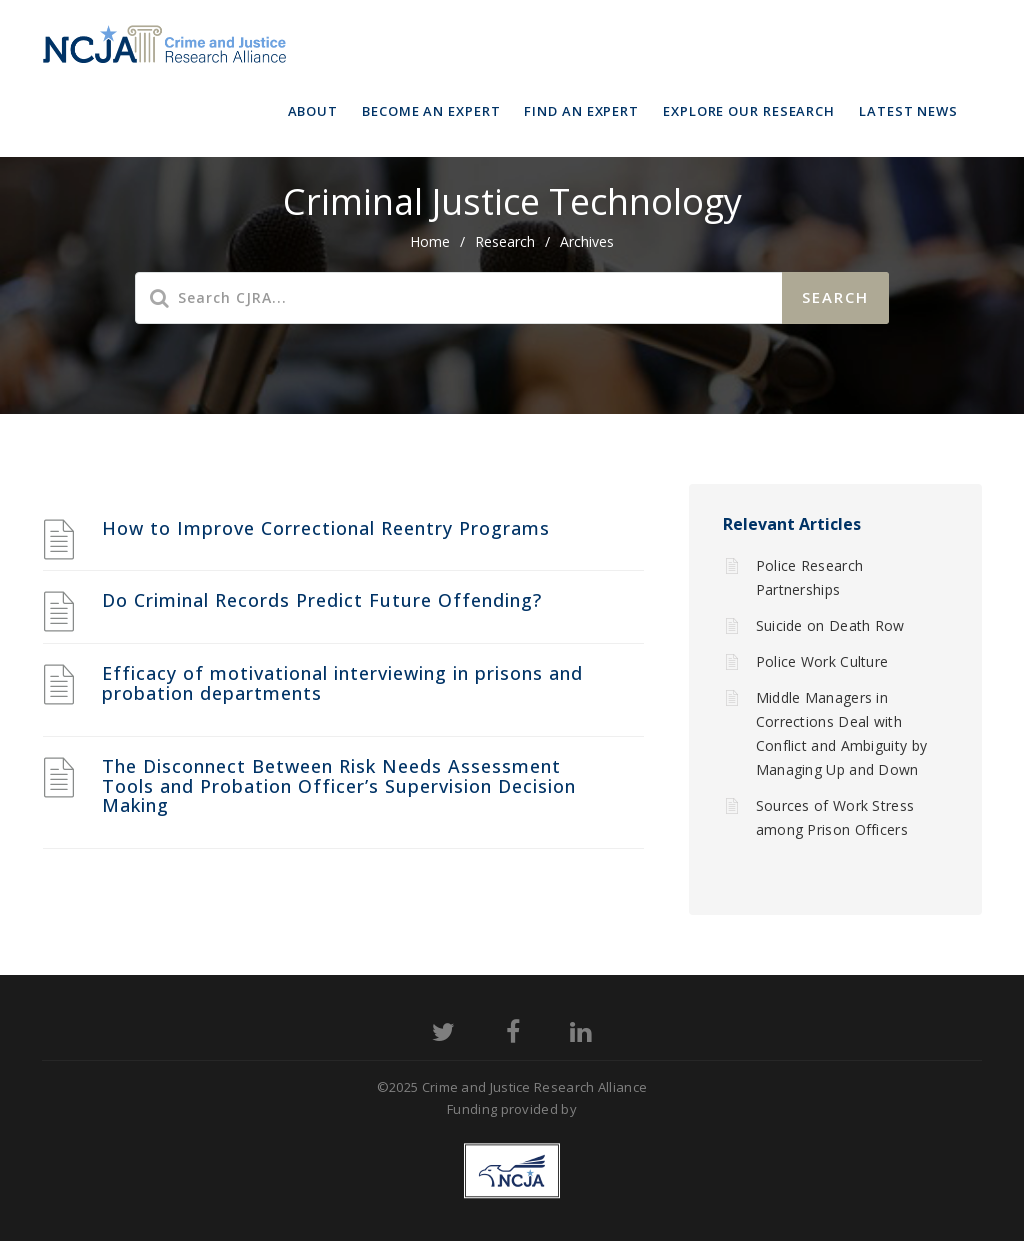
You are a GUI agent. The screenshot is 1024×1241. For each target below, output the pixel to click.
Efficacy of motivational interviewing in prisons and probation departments (342, 683)
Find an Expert (581, 111)
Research (505, 241)
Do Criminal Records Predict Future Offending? (322, 600)
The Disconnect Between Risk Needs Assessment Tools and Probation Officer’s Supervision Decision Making (339, 786)
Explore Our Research (749, 111)
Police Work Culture (822, 661)
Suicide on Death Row (830, 625)
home (430, 241)
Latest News (908, 111)
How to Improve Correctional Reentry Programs (326, 528)
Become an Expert (431, 111)
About (313, 111)
